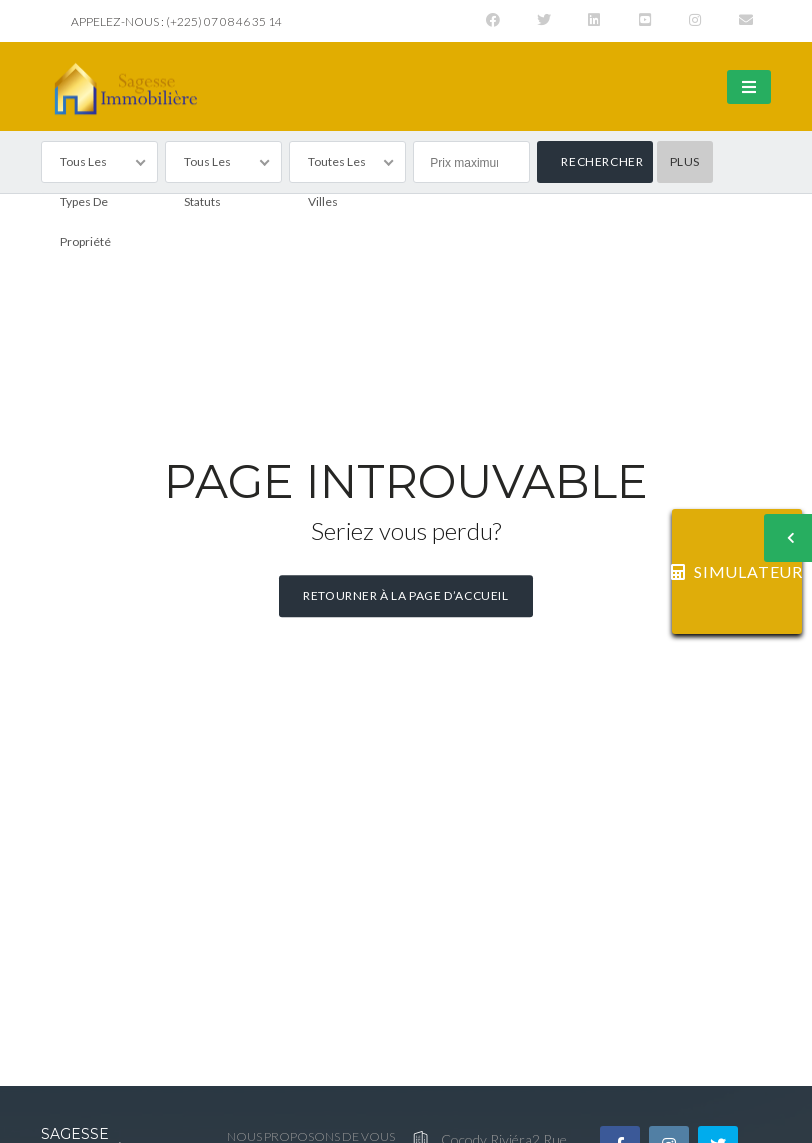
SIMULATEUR (737, 571)
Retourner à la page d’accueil (405, 595)
